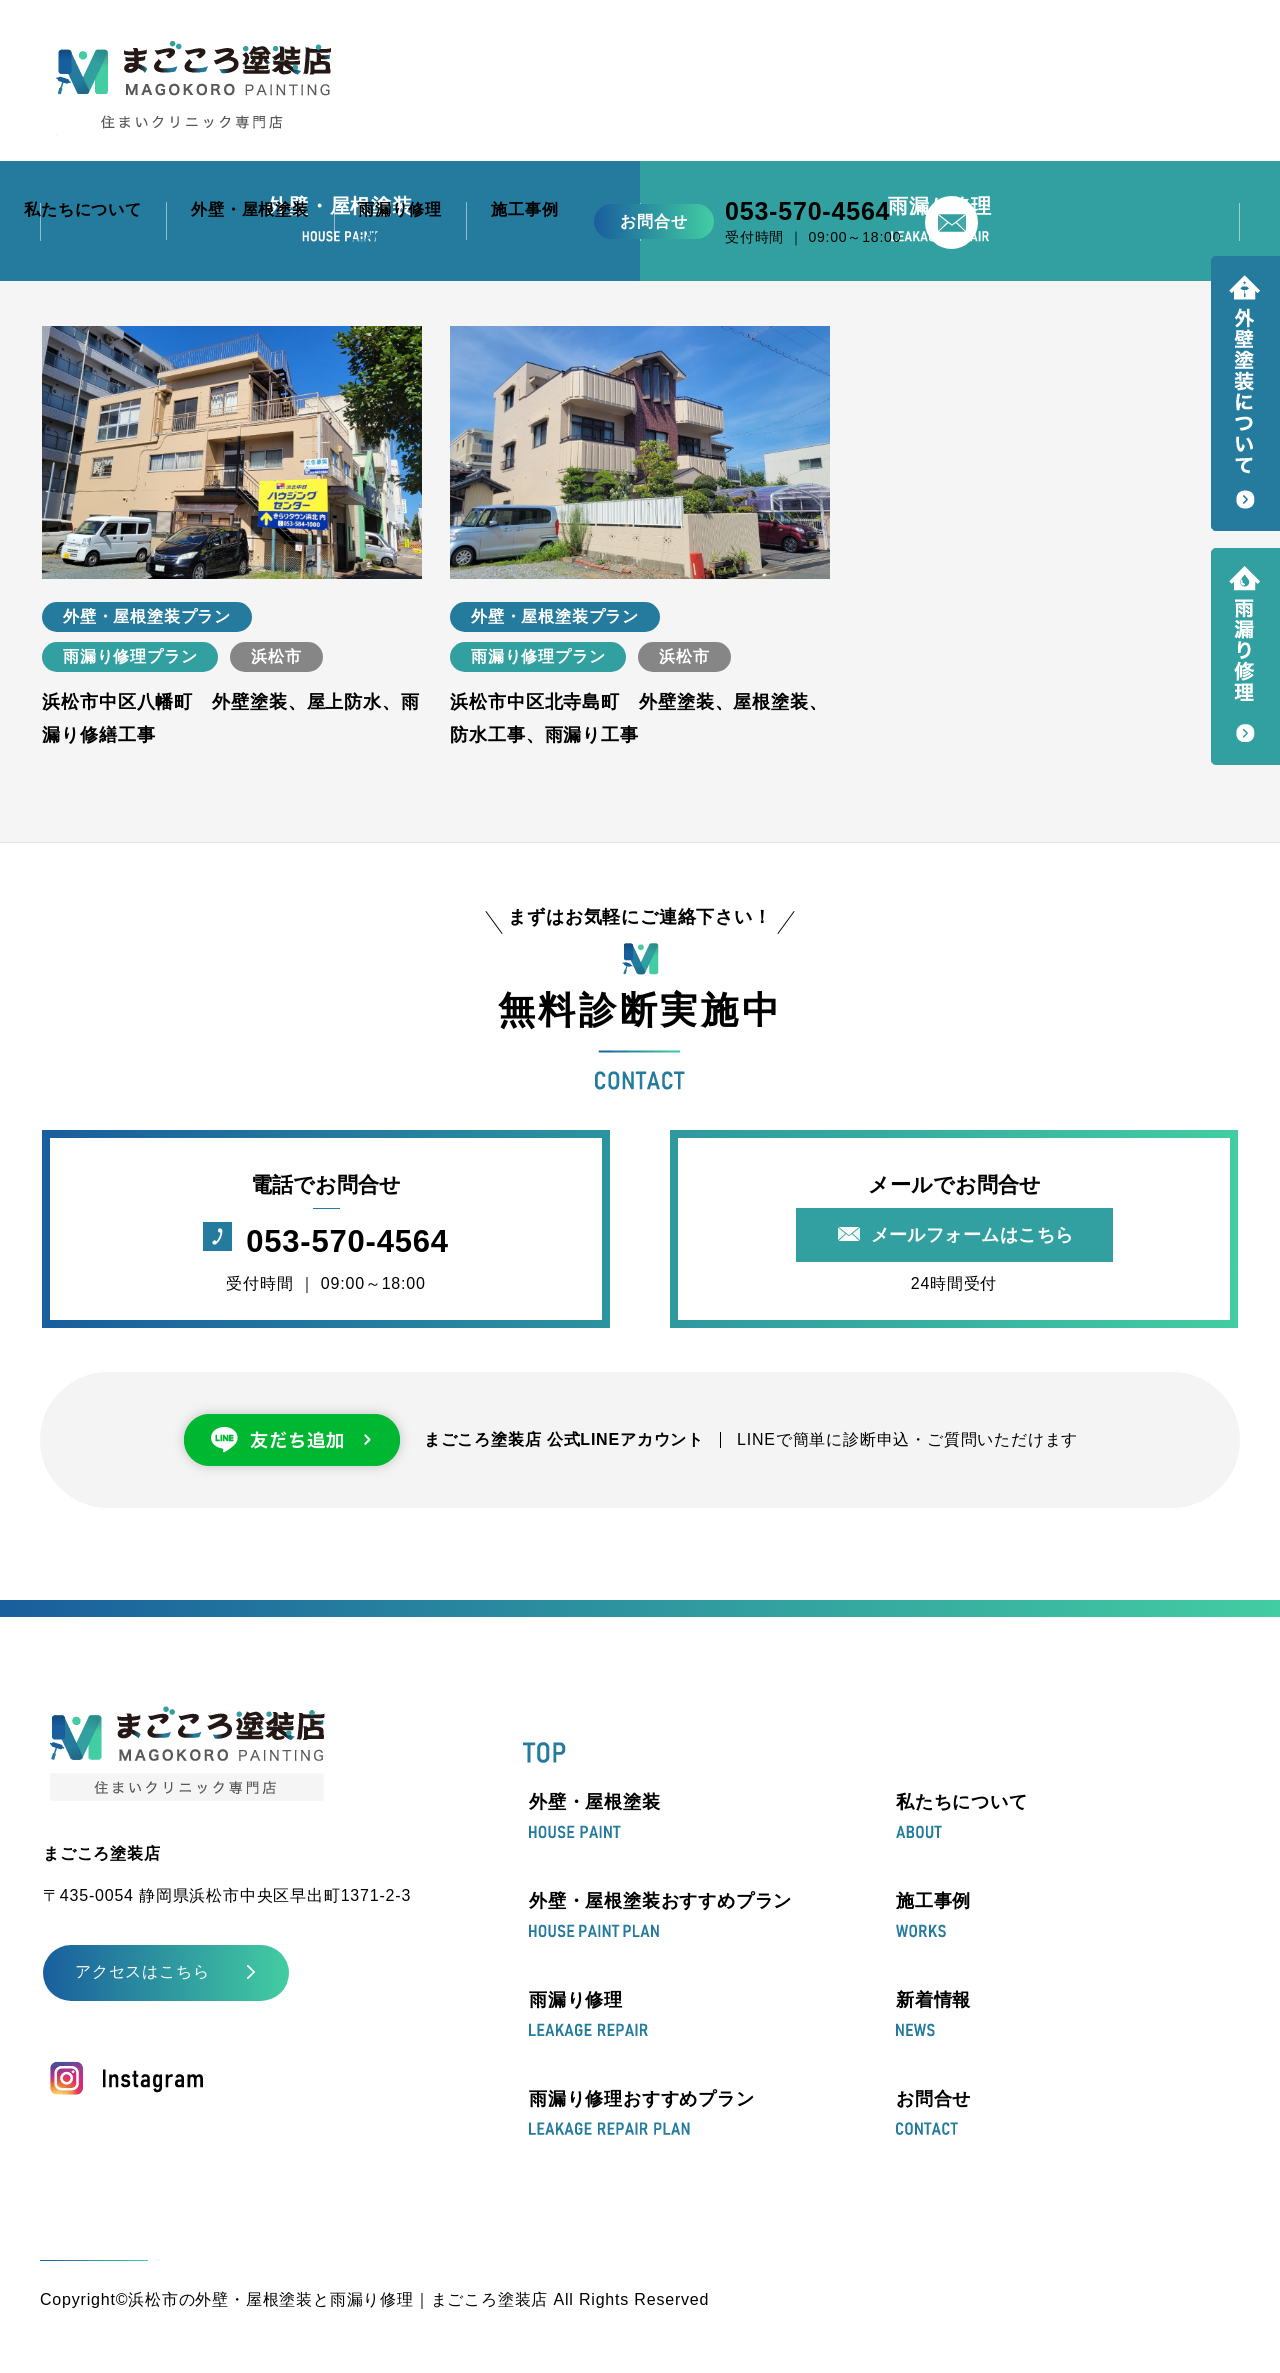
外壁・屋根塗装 (595, 1816)
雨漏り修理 (588, 2014)
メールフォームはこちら (972, 1235)
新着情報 (933, 2014)
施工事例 (933, 1915)
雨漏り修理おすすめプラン (642, 2112)
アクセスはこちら (142, 1971)
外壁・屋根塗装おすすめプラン (660, 1915)
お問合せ (933, 2112)
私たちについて (962, 1816)
